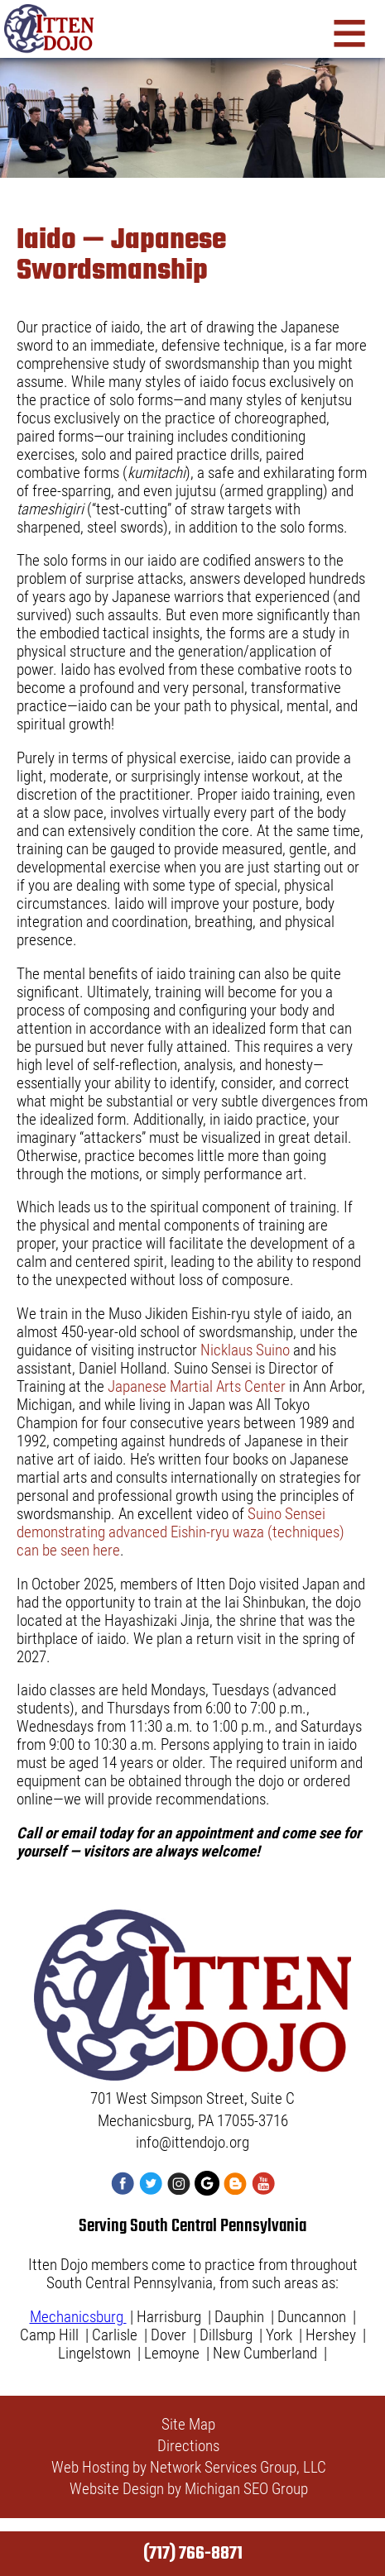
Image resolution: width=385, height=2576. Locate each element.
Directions (188, 2446)
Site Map (188, 2425)
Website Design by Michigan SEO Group (189, 2489)
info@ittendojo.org (192, 2143)
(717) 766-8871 (193, 2554)
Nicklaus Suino (245, 1350)
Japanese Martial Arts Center (197, 1387)
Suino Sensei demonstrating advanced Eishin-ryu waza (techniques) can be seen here (180, 1532)
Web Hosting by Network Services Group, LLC (188, 2468)
